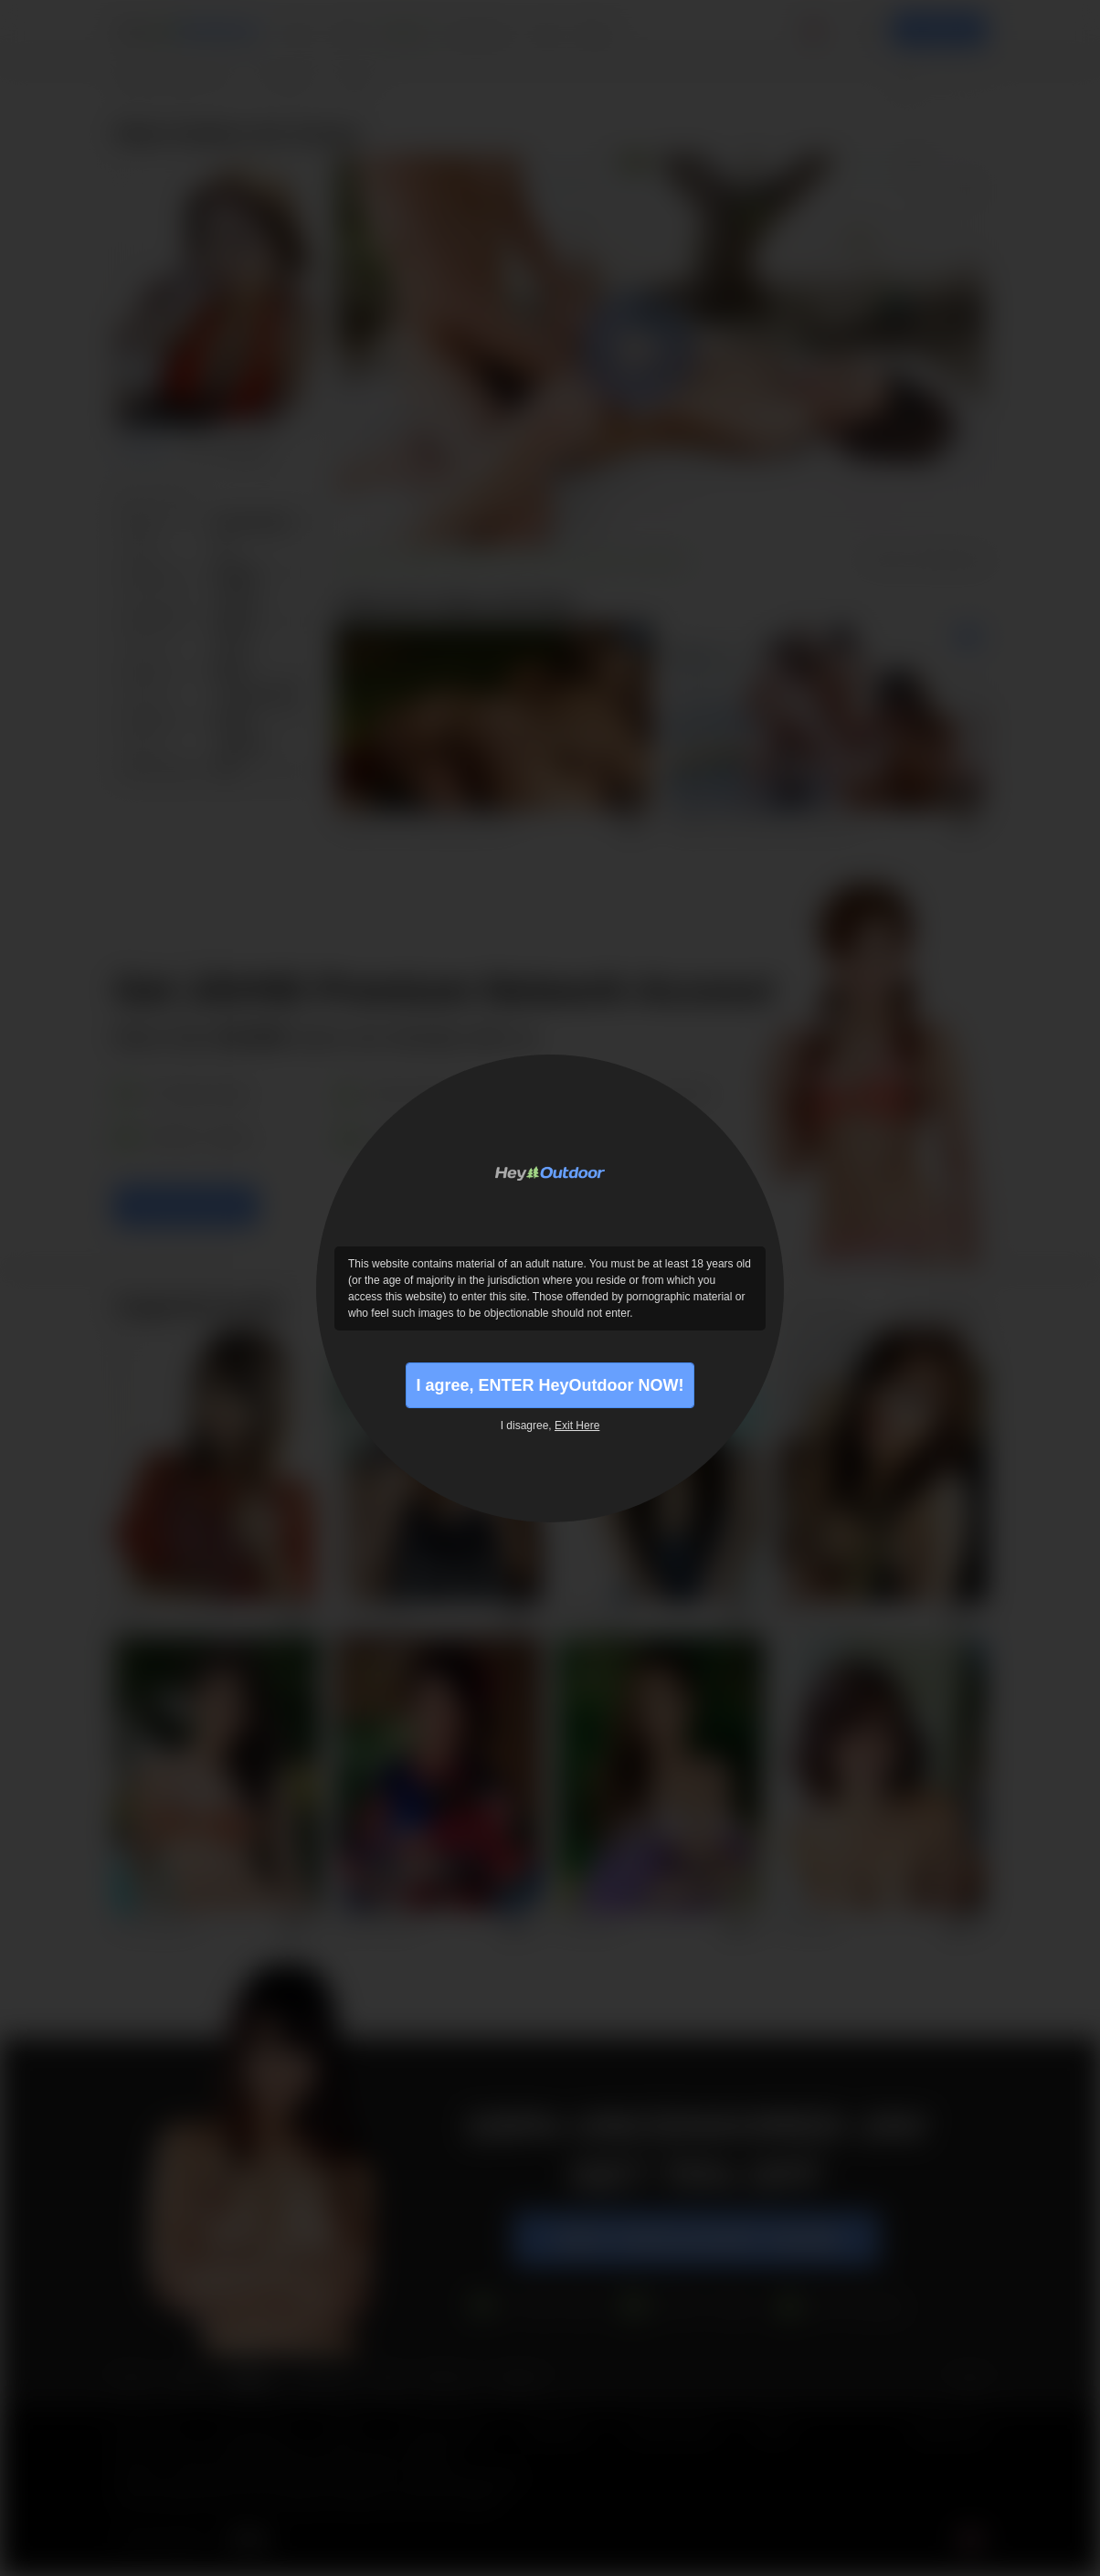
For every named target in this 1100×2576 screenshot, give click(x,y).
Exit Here (577, 1425)
